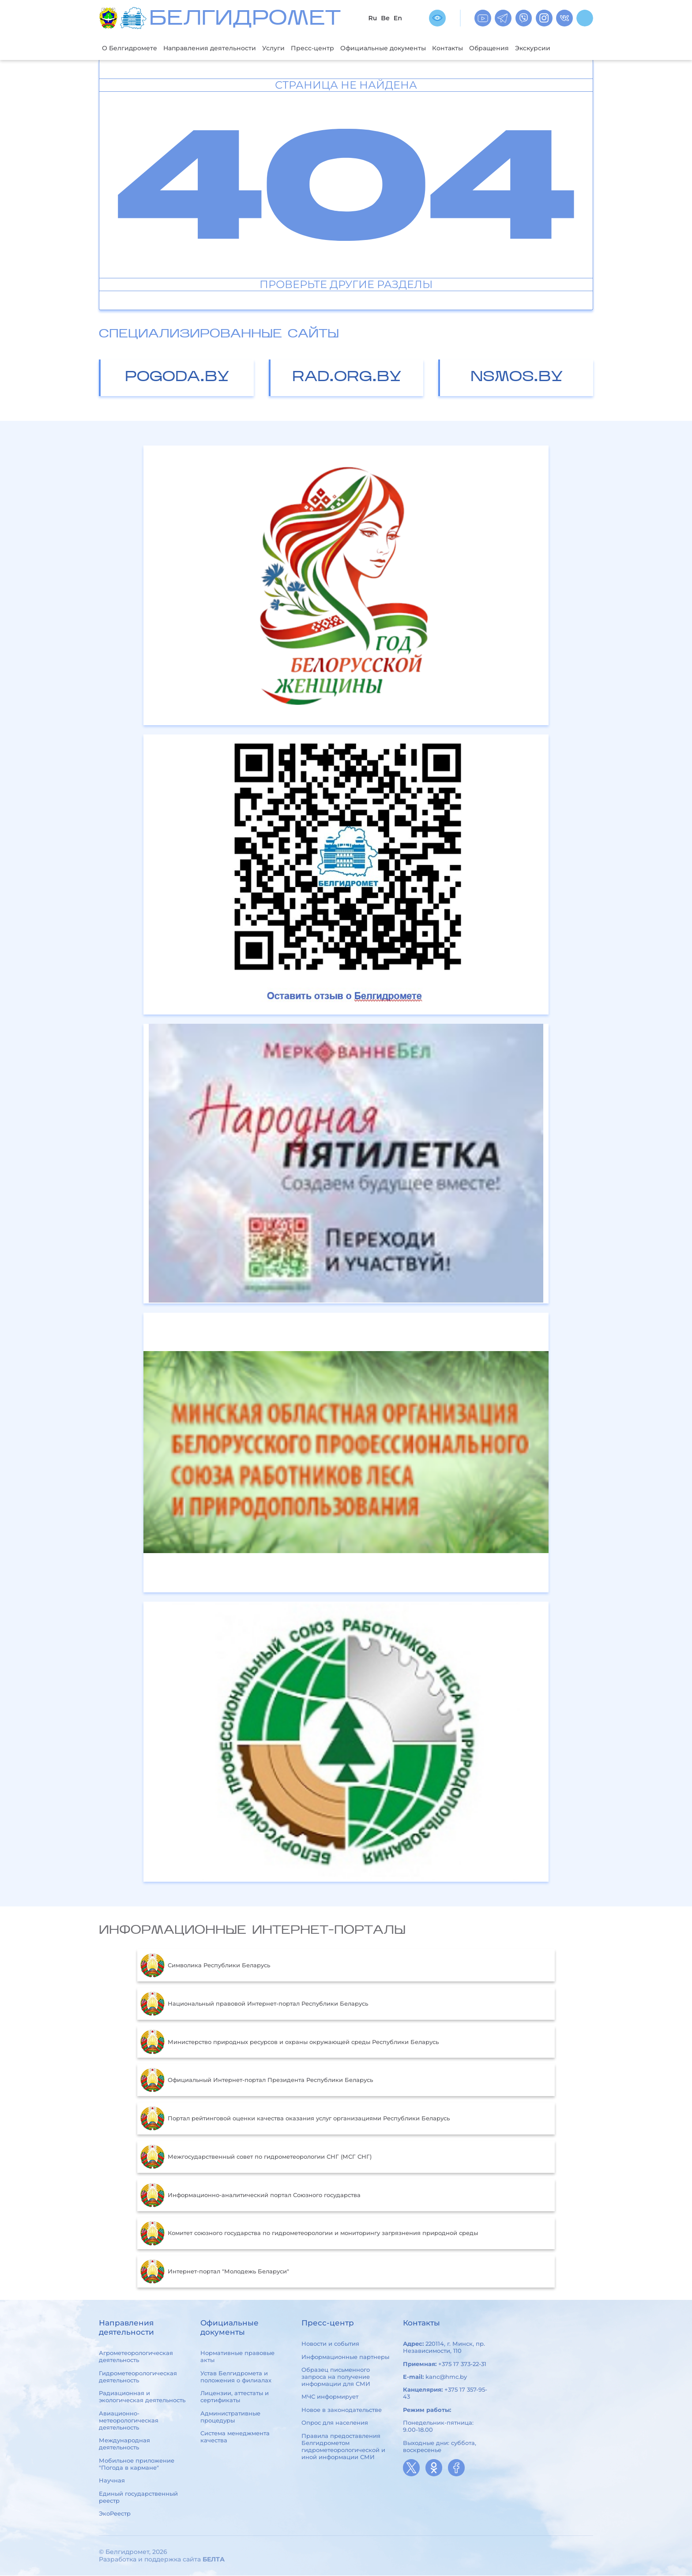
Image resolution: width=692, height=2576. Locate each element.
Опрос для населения (334, 2423)
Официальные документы (395, 48)
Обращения (507, 48)
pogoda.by (177, 378)
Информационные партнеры (345, 2357)
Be (385, 18)
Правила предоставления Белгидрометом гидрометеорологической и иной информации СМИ (343, 2447)
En (398, 18)
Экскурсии (553, 48)
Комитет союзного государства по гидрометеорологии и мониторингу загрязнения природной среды (309, 2234)
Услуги (281, 48)
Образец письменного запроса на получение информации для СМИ (335, 2377)
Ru (372, 18)
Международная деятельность (124, 2444)
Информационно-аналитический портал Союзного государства (250, 2195)
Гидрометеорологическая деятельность (138, 2377)
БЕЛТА (214, 2560)
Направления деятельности (214, 48)
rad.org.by (347, 378)
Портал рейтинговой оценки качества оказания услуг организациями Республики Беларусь (295, 2119)
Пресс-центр (321, 48)
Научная (112, 2481)
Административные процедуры (230, 2417)
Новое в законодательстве (341, 2410)
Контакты (463, 48)
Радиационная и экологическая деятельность (142, 2397)
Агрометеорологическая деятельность (136, 2357)
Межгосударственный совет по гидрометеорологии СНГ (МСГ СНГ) (256, 2157)
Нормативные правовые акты (237, 2357)
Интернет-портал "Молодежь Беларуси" (214, 2272)
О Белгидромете (131, 48)
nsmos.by (516, 378)
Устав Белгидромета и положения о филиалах (235, 2377)
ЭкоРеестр (115, 2513)
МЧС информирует (329, 2397)
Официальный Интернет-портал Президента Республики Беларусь (256, 2080)
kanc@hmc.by (446, 2377)
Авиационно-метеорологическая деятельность (128, 2420)
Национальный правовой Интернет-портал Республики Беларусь (254, 2004)
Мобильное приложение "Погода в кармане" (136, 2464)
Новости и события (330, 2344)
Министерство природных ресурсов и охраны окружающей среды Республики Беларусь (289, 2042)
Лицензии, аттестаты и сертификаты (234, 2397)
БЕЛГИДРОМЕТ (245, 19)
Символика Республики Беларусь (205, 1966)
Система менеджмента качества (235, 2437)
